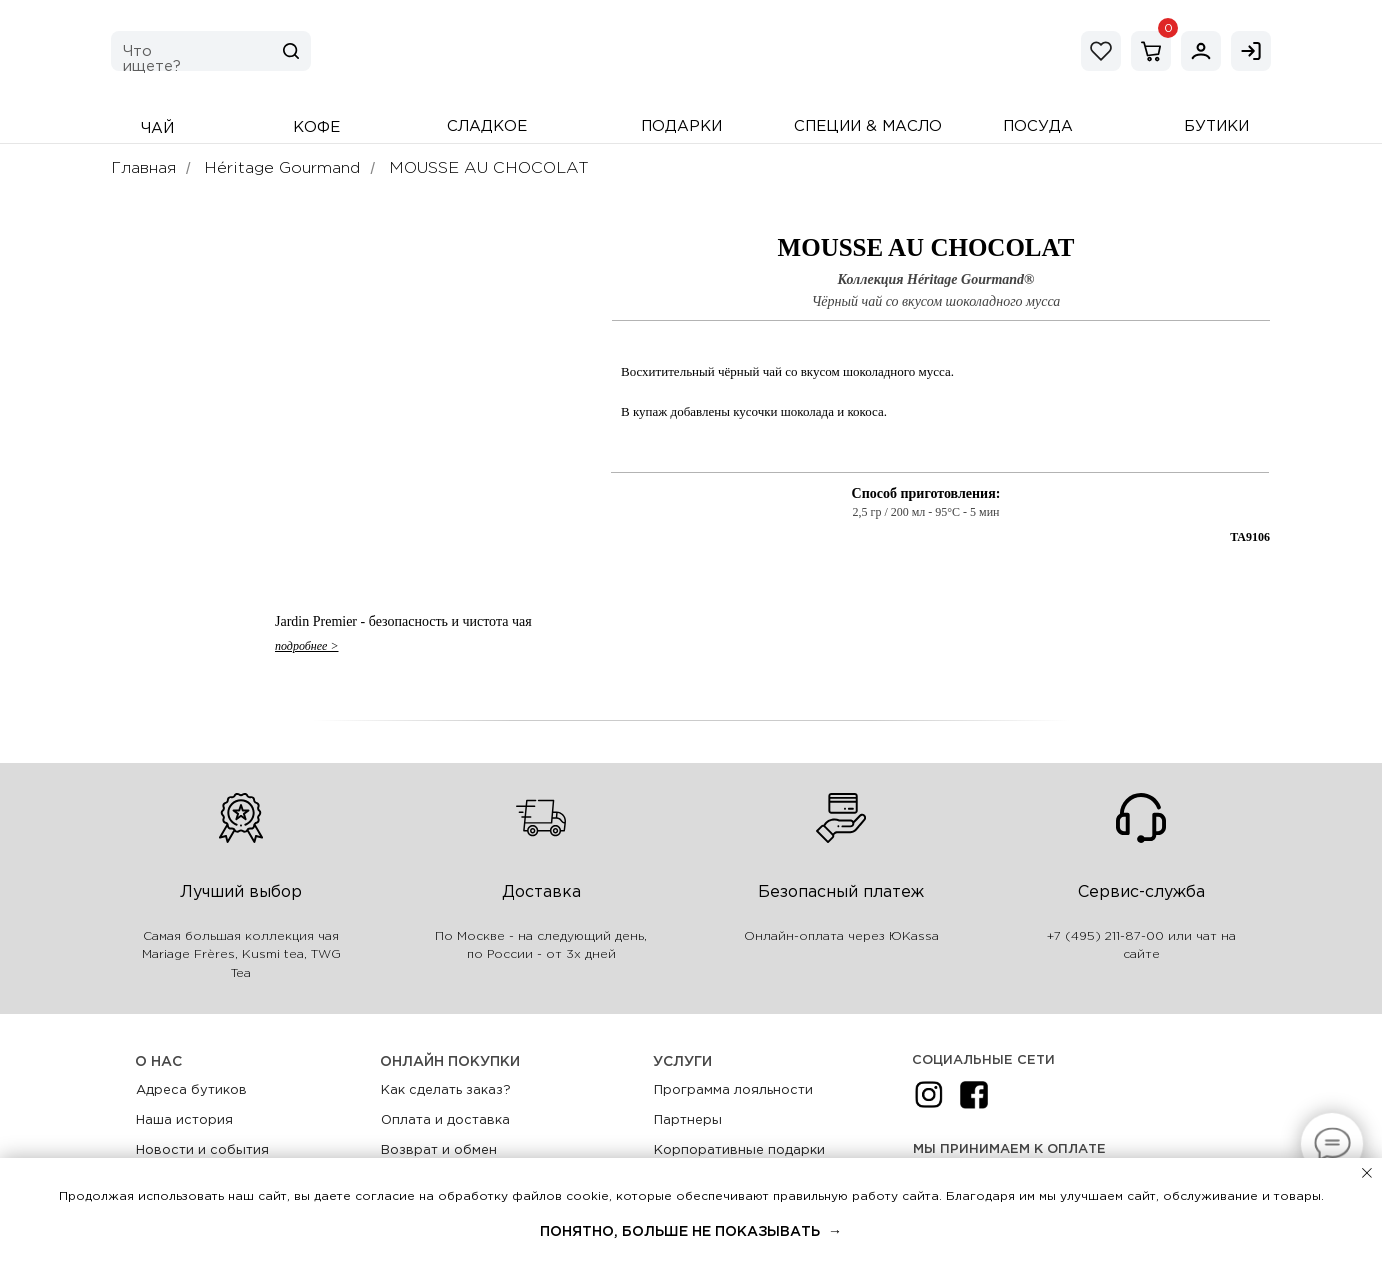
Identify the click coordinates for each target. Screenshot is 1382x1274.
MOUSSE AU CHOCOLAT (489, 168)
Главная (143, 168)
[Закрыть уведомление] (1367, 1173)
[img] (1201, 51)
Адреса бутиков (191, 1090)
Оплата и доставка (445, 1120)
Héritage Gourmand (282, 168)
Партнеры (688, 1120)
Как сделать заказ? (446, 1090)
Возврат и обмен (439, 1150)
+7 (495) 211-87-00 (1105, 936)
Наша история (184, 1120)
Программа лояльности (733, 1090)
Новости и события (202, 1150)
